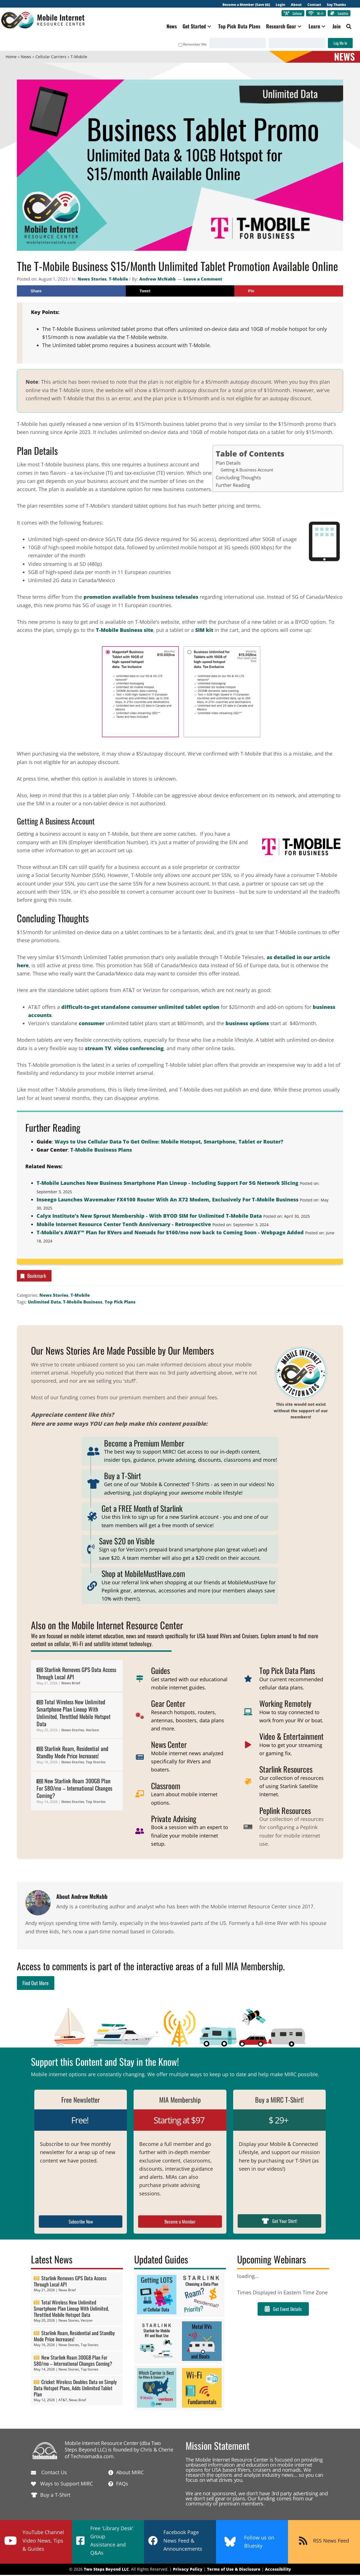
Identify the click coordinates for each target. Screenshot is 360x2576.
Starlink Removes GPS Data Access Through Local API (76, 1674)
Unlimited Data (44, 1303)
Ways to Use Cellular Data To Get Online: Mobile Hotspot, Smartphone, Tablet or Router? (169, 1142)
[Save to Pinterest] (288, 292)
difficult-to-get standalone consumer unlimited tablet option (140, 1008)
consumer (91, 1024)
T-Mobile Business (82, 1303)
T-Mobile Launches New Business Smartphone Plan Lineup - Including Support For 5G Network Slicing (167, 1184)
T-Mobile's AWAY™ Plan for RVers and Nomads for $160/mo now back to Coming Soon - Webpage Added (170, 1233)
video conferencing (139, 1049)
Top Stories (95, 1763)
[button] (204, 27)
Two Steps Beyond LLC (106, 2570)
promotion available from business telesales (141, 598)
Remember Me (187, 45)
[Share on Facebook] (71, 292)
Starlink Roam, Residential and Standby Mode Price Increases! (72, 1753)
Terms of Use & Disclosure (233, 2570)
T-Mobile (118, 280)
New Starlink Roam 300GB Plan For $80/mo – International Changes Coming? (74, 1789)
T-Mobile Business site (124, 631)
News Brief (70, 1684)
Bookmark (32, 1277)
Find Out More (35, 1984)
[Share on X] (180, 292)
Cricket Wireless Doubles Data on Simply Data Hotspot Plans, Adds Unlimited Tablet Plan (75, 2389)
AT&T (62, 2401)
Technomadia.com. (93, 2457)
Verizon (92, 1731)
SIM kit (204, 631)
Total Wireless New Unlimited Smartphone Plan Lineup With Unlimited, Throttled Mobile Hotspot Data (74, 1714)
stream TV (98, 1049)
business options (247, 1024)
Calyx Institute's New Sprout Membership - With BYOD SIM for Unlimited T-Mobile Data (149, 1217)
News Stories (92, 280)
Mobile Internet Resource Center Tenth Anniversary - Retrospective (124, 1225)
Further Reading (233, 486)
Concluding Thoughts (238, 479)
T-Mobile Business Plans (101, 1151)
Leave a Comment (202, 280)
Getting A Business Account (246, 471)
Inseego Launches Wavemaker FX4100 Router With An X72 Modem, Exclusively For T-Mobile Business (167, 1200)
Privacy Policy (187, 2570)
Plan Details (228, 464)
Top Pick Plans (120, 1303)
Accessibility (278, 2570)
